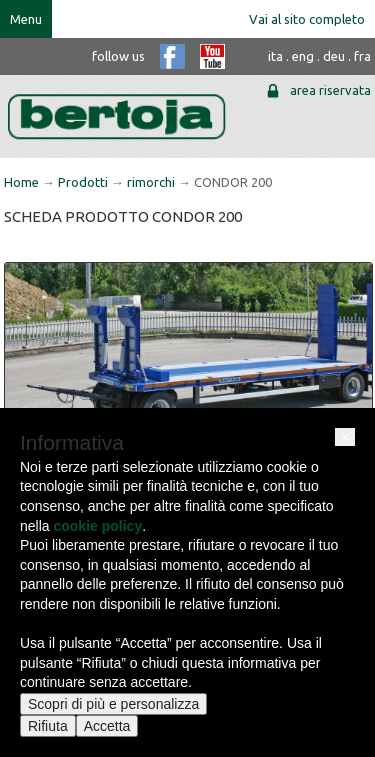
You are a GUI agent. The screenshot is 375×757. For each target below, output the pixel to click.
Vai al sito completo (307, 19)
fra (362, 56)
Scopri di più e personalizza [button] (113, 704)
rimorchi (151, 182)
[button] (345, 437)
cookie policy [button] (97, 526)
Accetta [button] (107, 726)
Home (21, 182)
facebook (172, 56)
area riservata (330, 90)
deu (334, 56)
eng (303, 56)
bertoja (117, 116)
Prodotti (83, 182)
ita (275, 56)
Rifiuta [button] (48, 726)
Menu (26, 19)
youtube (212, 56)
